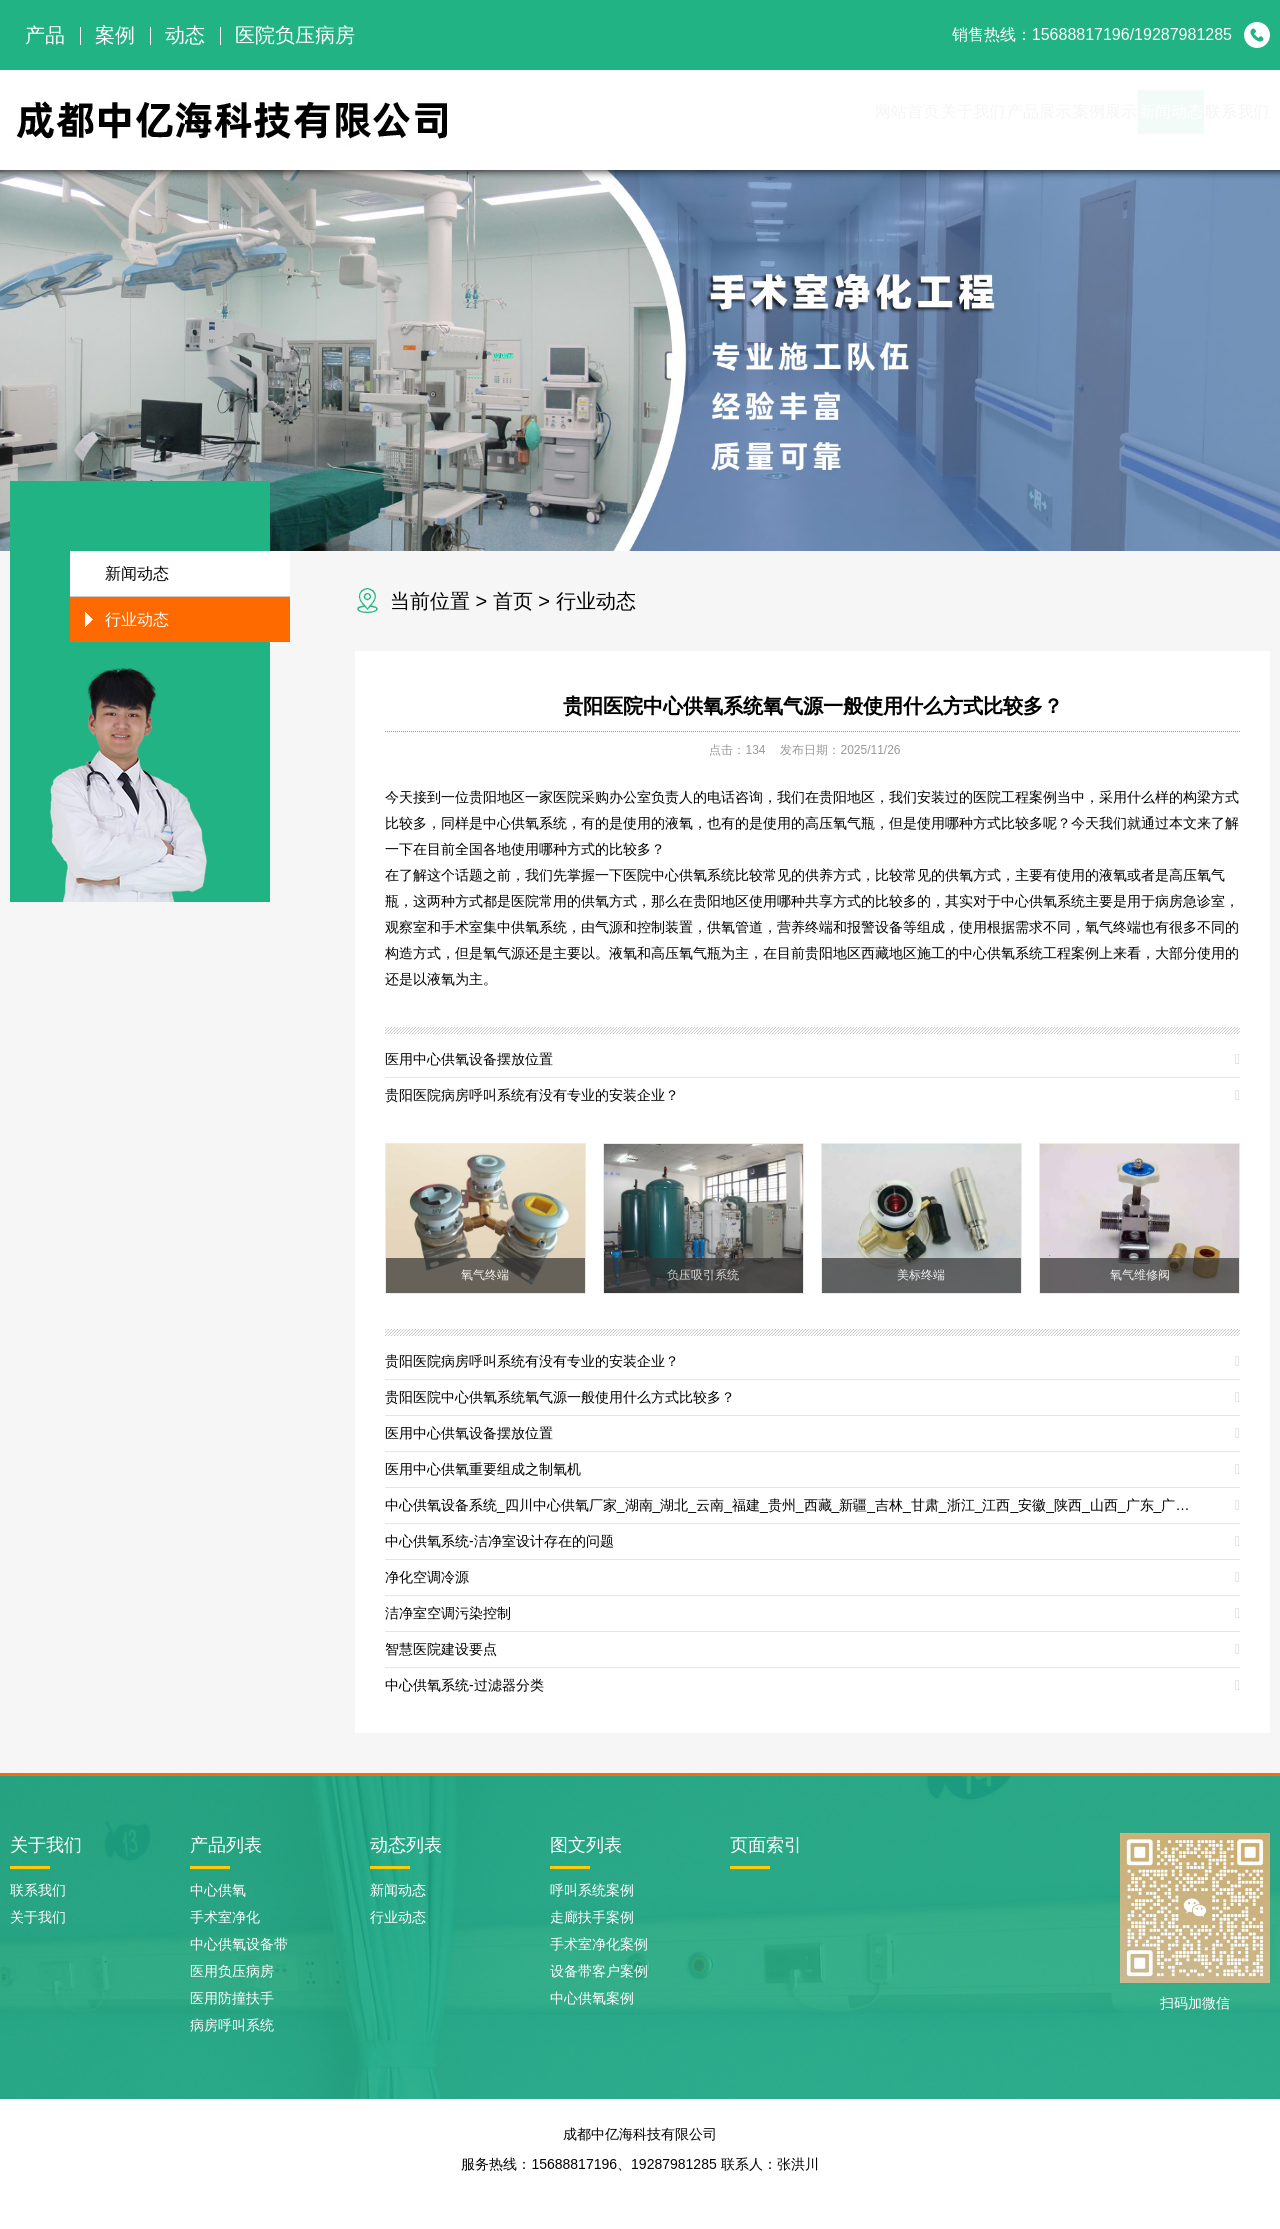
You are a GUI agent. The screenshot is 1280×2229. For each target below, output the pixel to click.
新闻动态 (1108, 119)
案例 (115, 35)
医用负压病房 (232, 1971)
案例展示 (1000, 119)
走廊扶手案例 (592, 1917)
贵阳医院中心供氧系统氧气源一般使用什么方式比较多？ (813, 706)
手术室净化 (225, 1917)
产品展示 (892, 119)
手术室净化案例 (599, 1944)
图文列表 (586, 1845)
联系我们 (1216, 119)
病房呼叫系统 (232, 2025)
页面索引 (766, 1845)
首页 (513, 601)
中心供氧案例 (592, 1998)
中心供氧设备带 (239, 1944)
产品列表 (226, 1845)
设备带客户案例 (599, 1971)
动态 (185, 35)
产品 (45, 35)
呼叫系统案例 (592, 1890)
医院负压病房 (295, 35)
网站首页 (676, 119)
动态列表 (406, 1845)
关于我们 (784, 119)
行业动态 (596, 601)
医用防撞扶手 (232, 1998)
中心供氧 (218, 1890)
